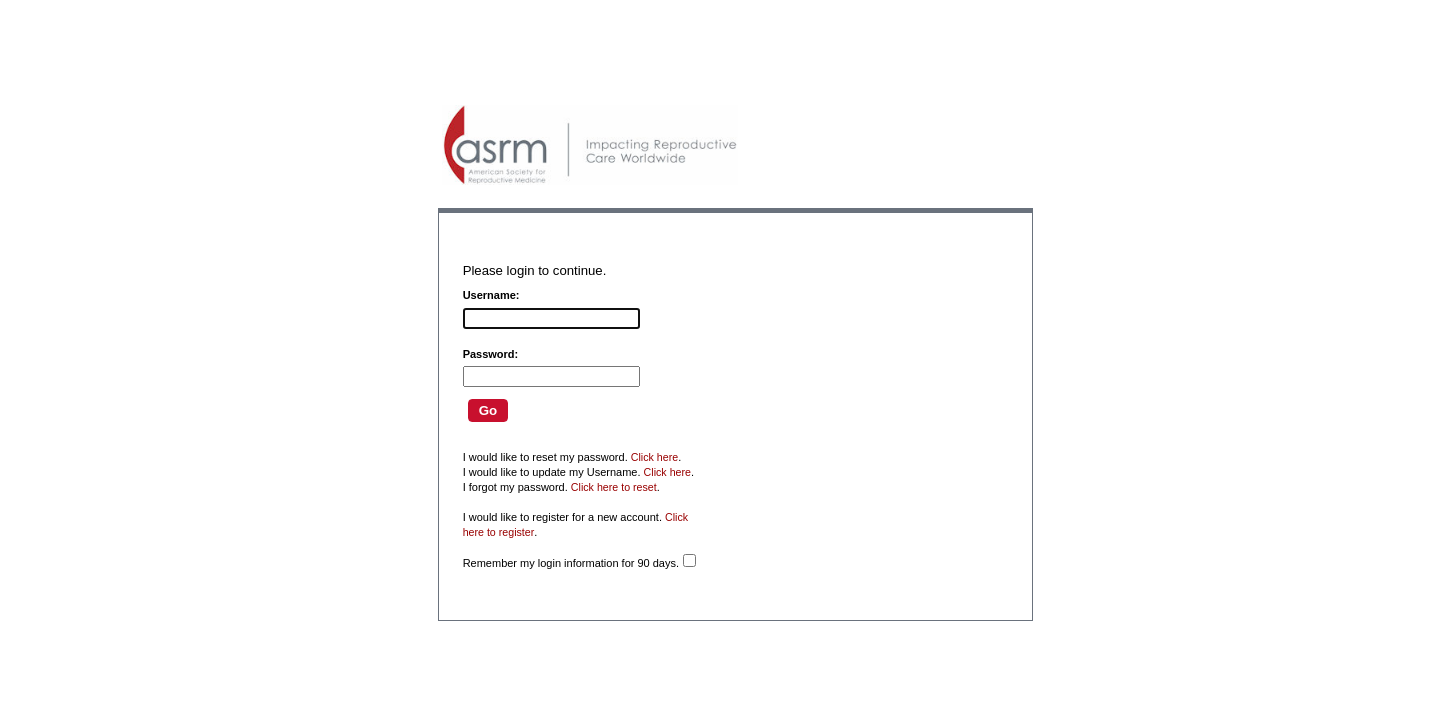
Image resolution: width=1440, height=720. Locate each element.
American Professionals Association (590, 145)
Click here (654, 457)
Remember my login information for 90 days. (571, 563)
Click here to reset (614, 487)
